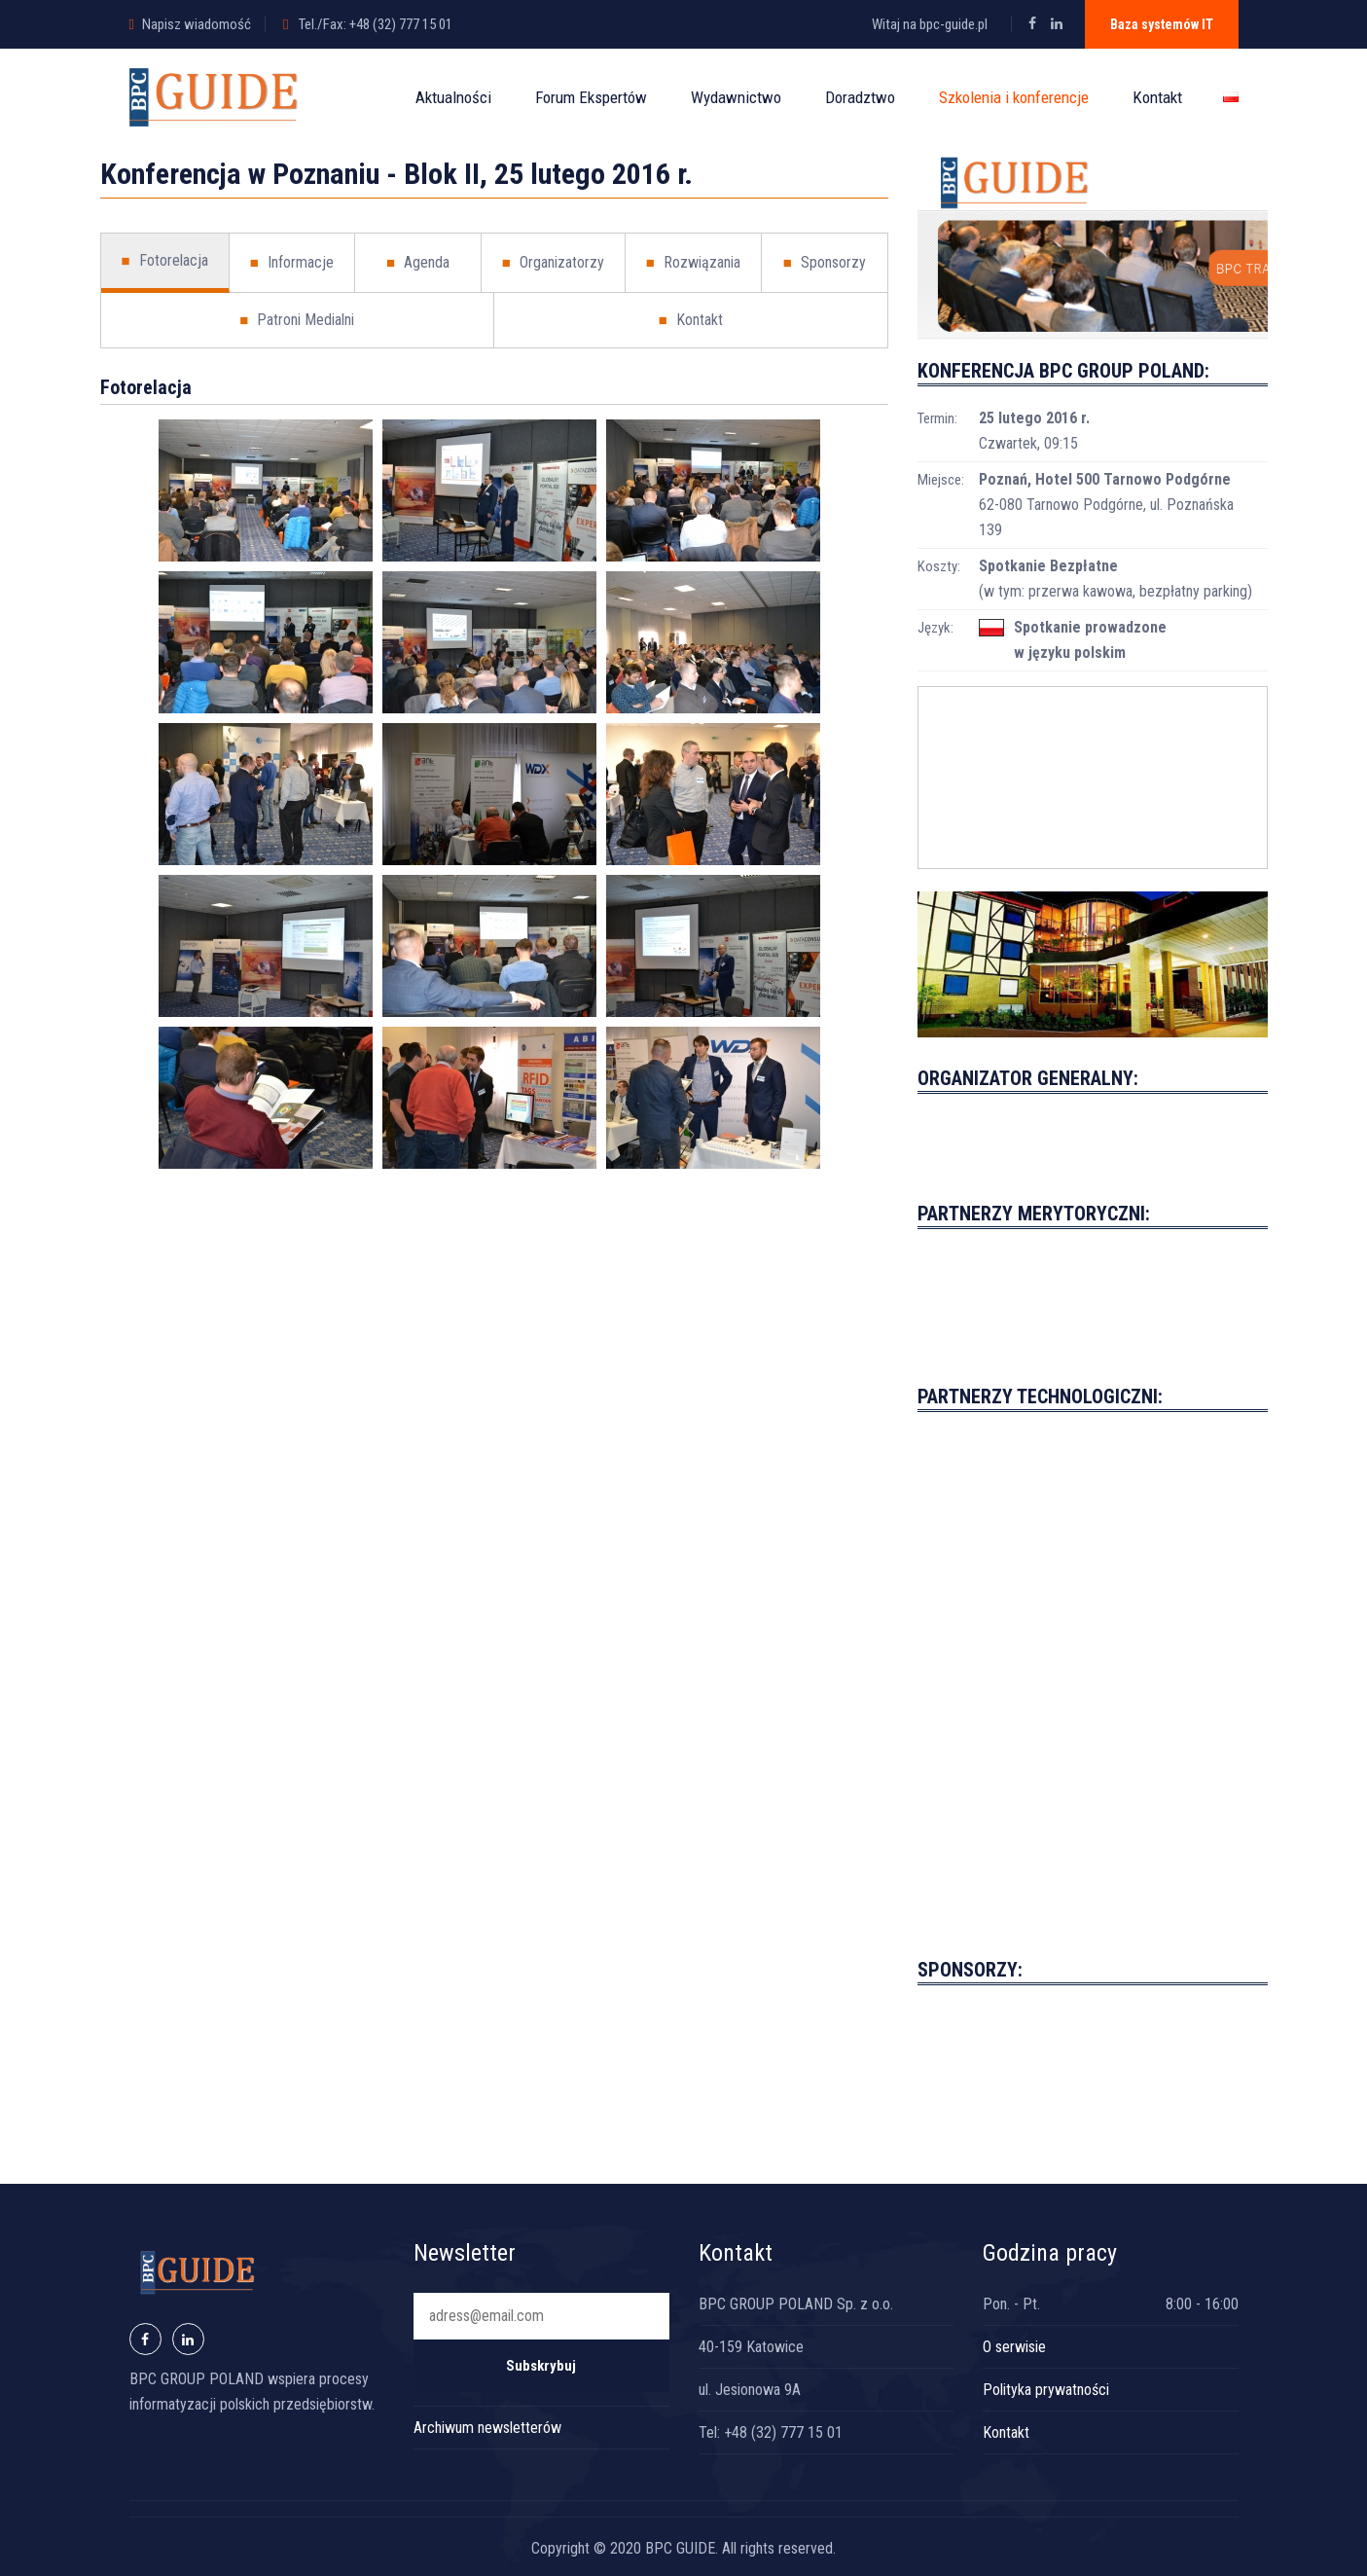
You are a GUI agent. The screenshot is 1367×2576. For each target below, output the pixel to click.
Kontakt (1157, 97)
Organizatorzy (553, 262)
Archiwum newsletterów (487, 2427)
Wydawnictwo (736, 97)
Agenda (418, 262)
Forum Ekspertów (591, 97)
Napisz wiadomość (196, 24)
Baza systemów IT (1161, 24)
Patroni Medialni (296, 320)
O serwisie (1014, 2347)
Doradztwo (860, 97)
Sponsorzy (824, 262)
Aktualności (453, 97)
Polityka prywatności (1046, 2389)
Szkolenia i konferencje (1014, 97)
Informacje (292, 262)
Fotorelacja (165, 260)
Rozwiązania (693, 262)
